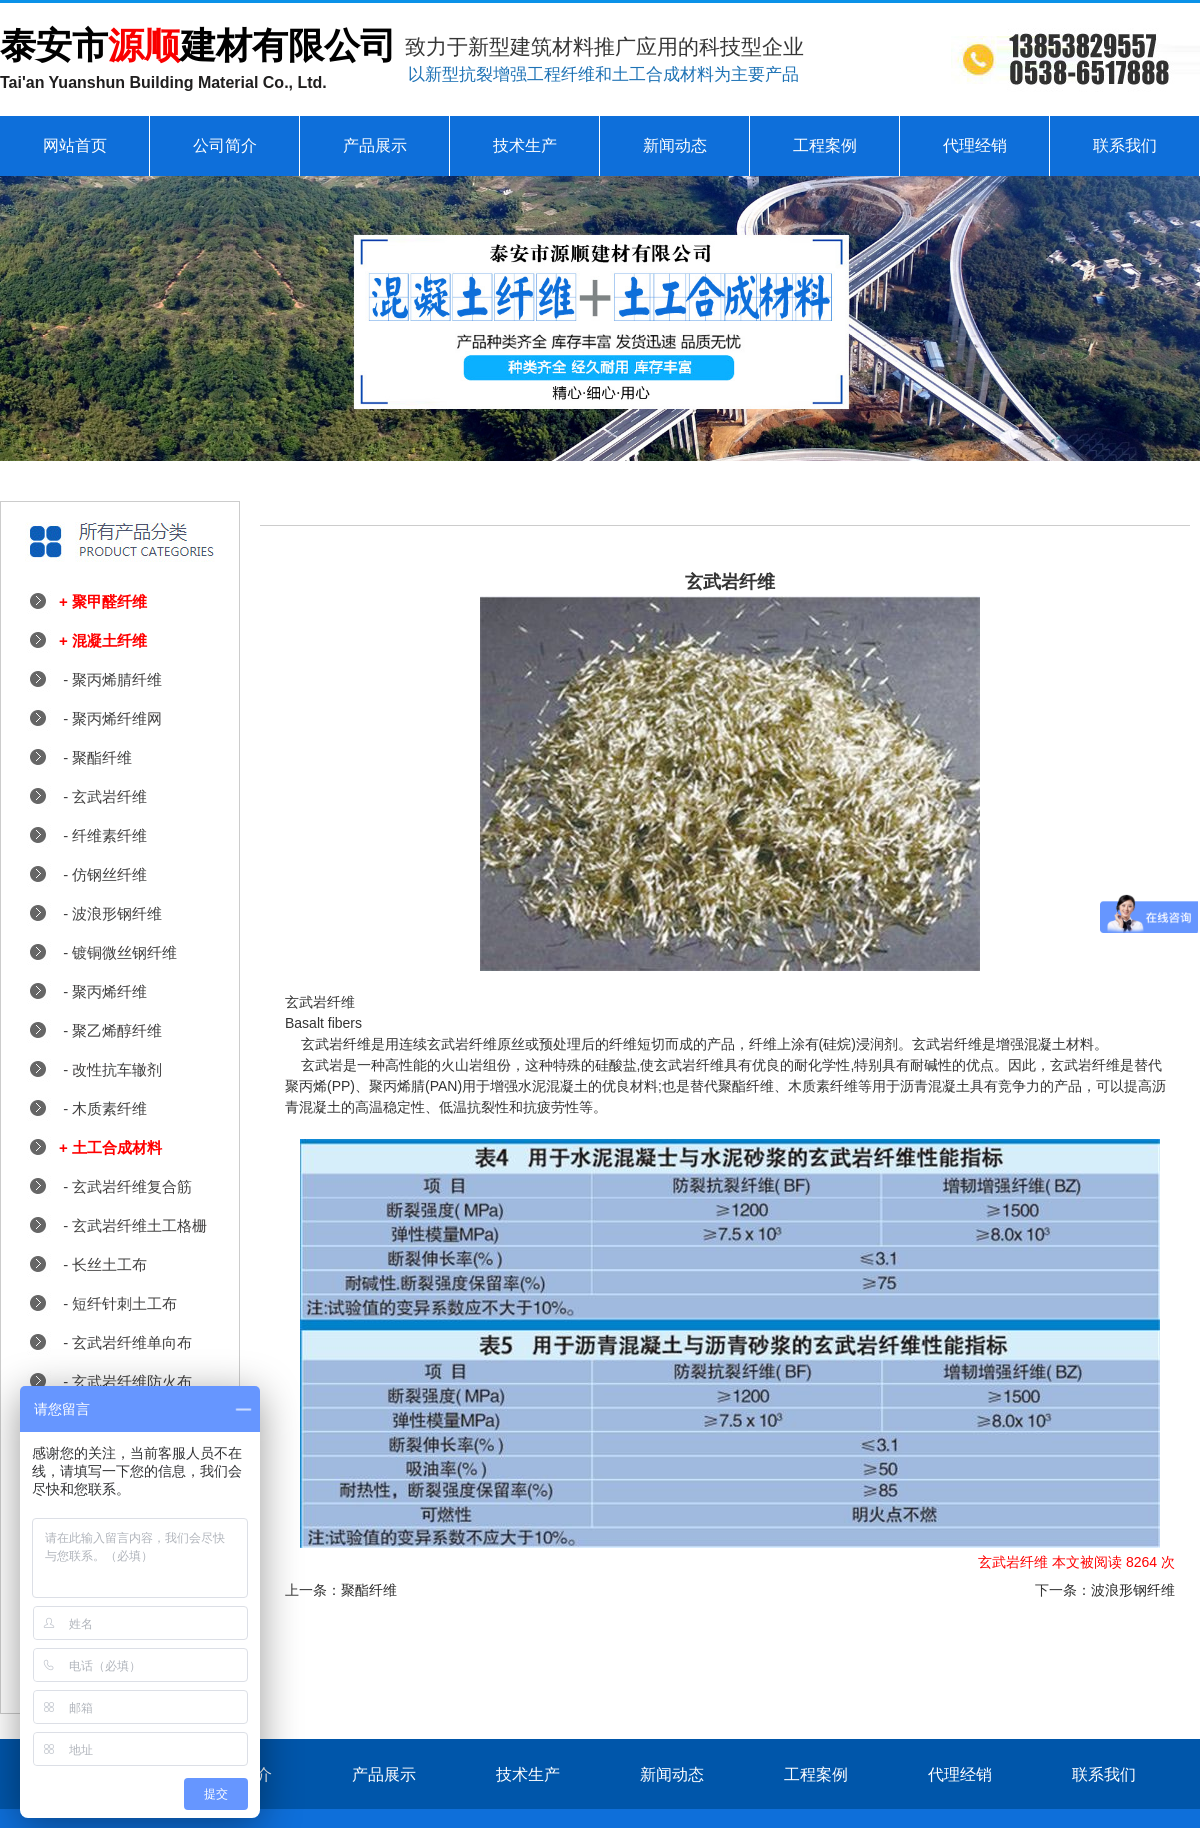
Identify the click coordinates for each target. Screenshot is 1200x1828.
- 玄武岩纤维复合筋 (125, 1186)
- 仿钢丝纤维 (103, 874)
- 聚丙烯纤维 (103, 991)
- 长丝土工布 (103, 1264)
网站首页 (75, 145)
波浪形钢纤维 (1133, 1590)
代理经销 (975, 145)
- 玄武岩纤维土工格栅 (133, 1225)
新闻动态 (675, 145)
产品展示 (375, 145)
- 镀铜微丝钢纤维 (118, 952)
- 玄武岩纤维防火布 (125, 1381)
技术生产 (525, 145)
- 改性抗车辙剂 (110, 1069)
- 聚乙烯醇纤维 (110, 1030)
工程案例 (825, 145)
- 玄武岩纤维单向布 (125, 1342)
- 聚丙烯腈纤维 (110, 679)
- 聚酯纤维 (95, 757)
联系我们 (1125, 145)
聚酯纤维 (369, 1590)
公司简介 (225, 145)
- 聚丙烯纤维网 (110, 718)
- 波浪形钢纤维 (110, 913)
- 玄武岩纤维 (103, 796)
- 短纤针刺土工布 (118, 1303)
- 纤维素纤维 (103, 835)
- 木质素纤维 (103, 1108)
